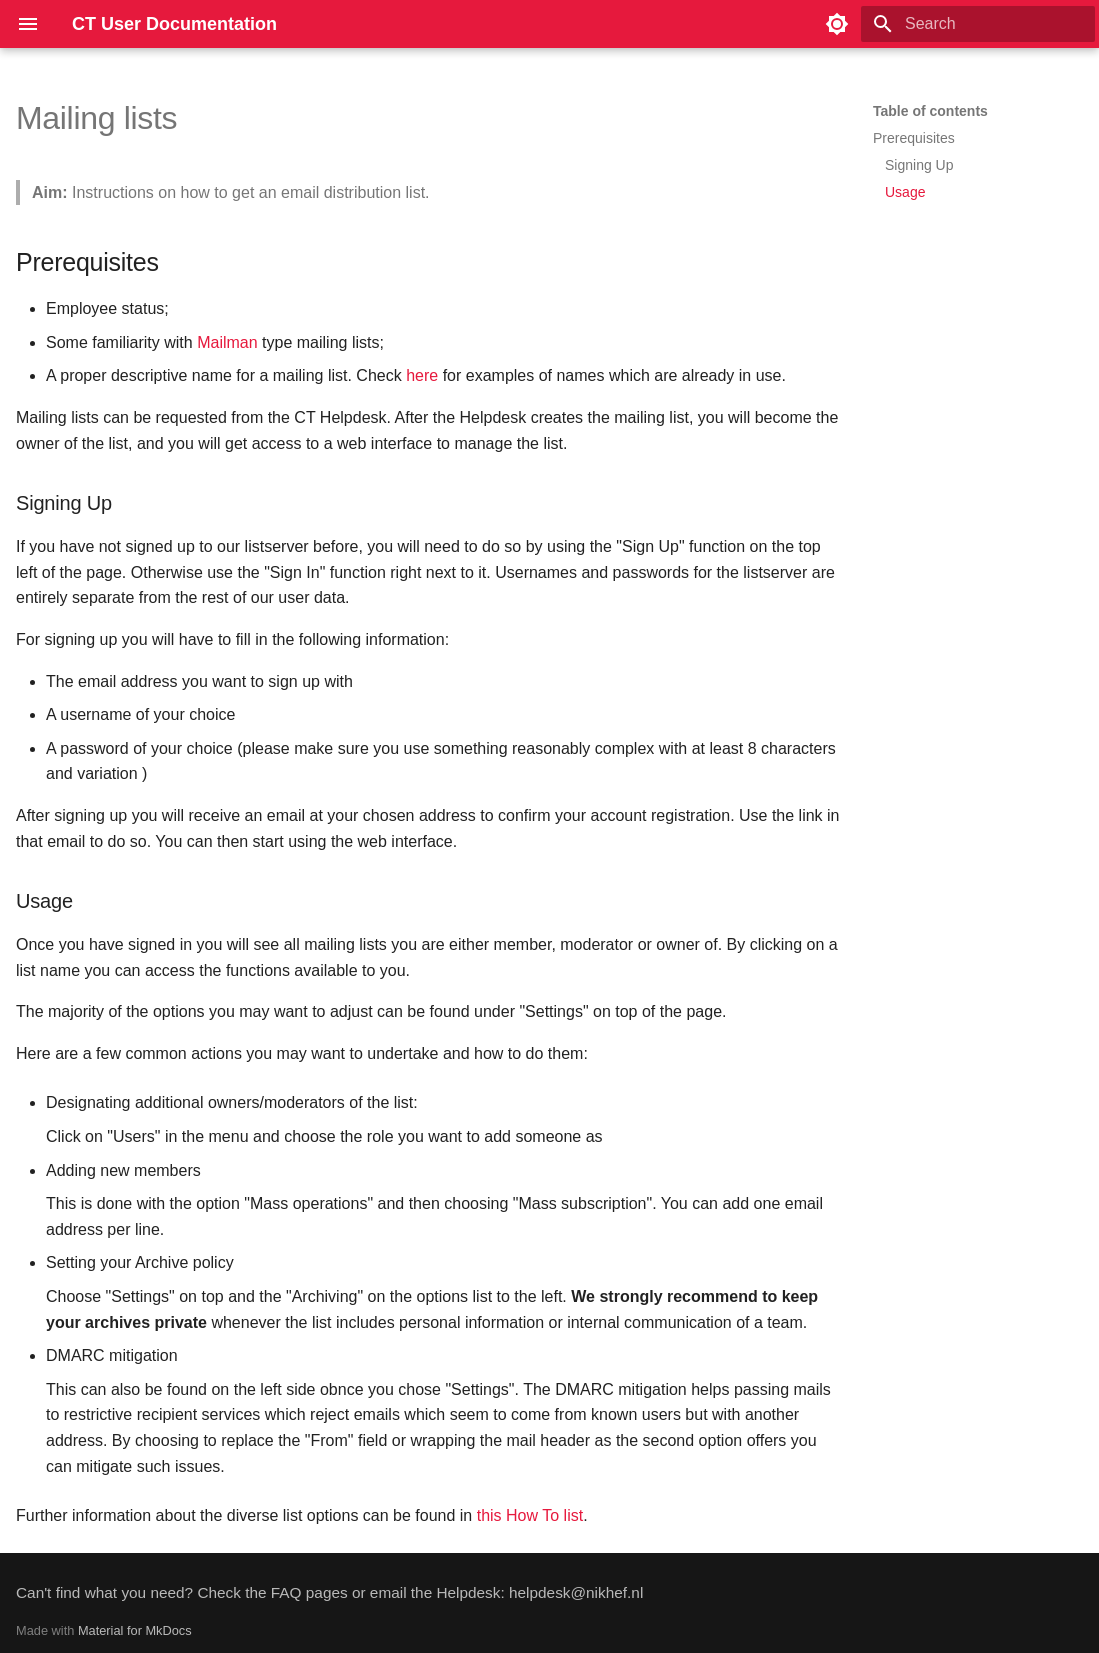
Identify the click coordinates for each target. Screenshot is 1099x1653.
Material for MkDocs (135, 1630)
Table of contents (930, 111)
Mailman (227, 342)
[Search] (978, 24)
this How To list (530, 1515)
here (422, 375)
